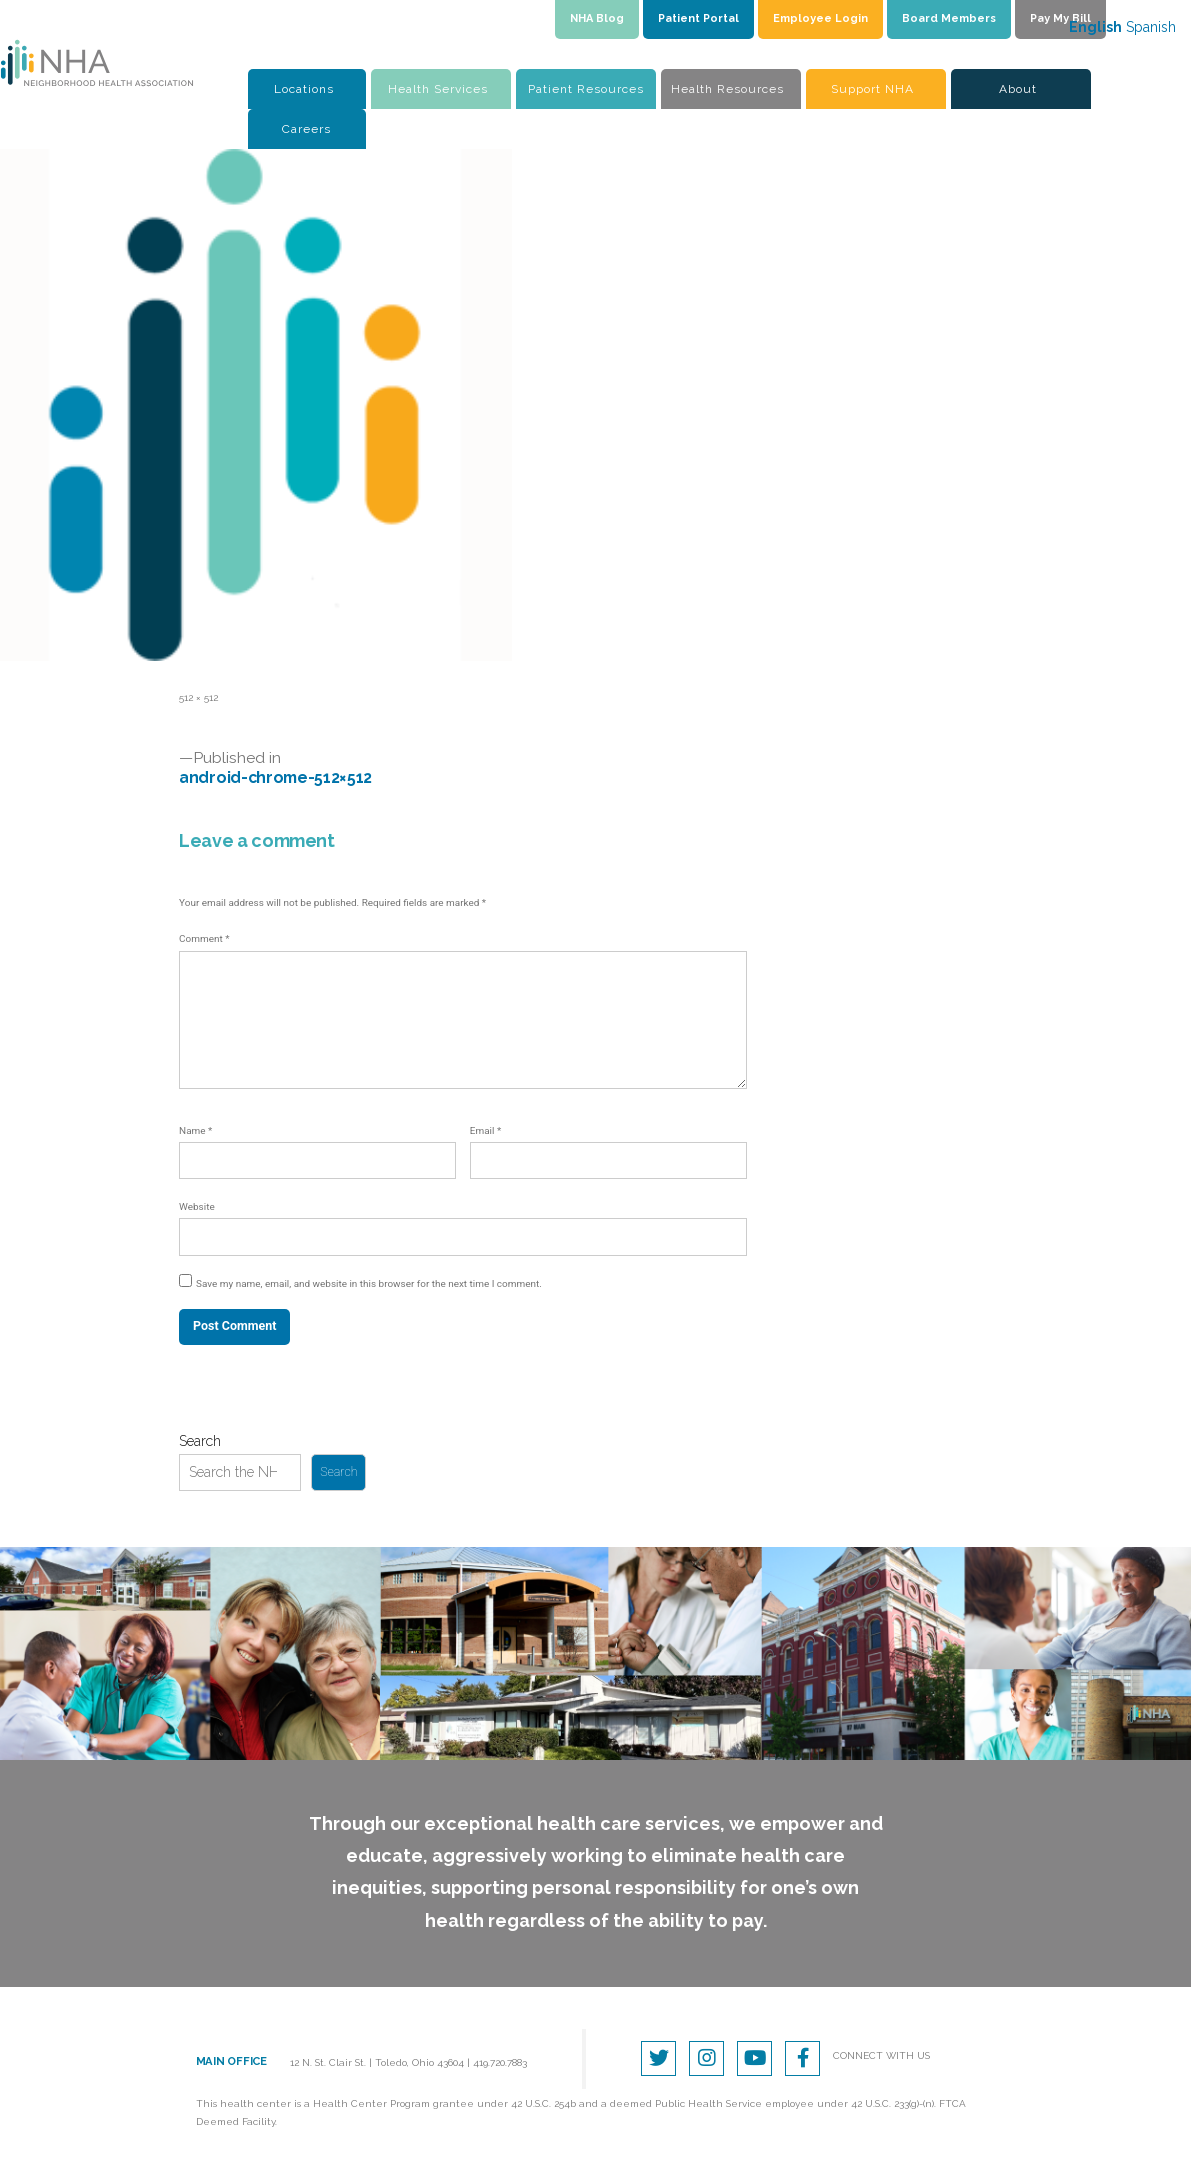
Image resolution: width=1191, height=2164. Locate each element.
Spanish (1151, 27)
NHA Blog (597, 18)
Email (485, 1130)
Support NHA (872, 89)
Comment (204, 938)
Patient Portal (698, 18)
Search (200, 1441)
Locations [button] (304, 89)
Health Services (438, 89)
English (1095, 27)
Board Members (949, 18)
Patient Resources (586, 89)
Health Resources (727, 89)
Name (195, 1130)
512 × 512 (198, 697)
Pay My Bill (1060, 18)
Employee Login (820, 18)
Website (197, 1206)
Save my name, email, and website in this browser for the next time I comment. (369, 1283)
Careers (306, 129)
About (1018, 89)
